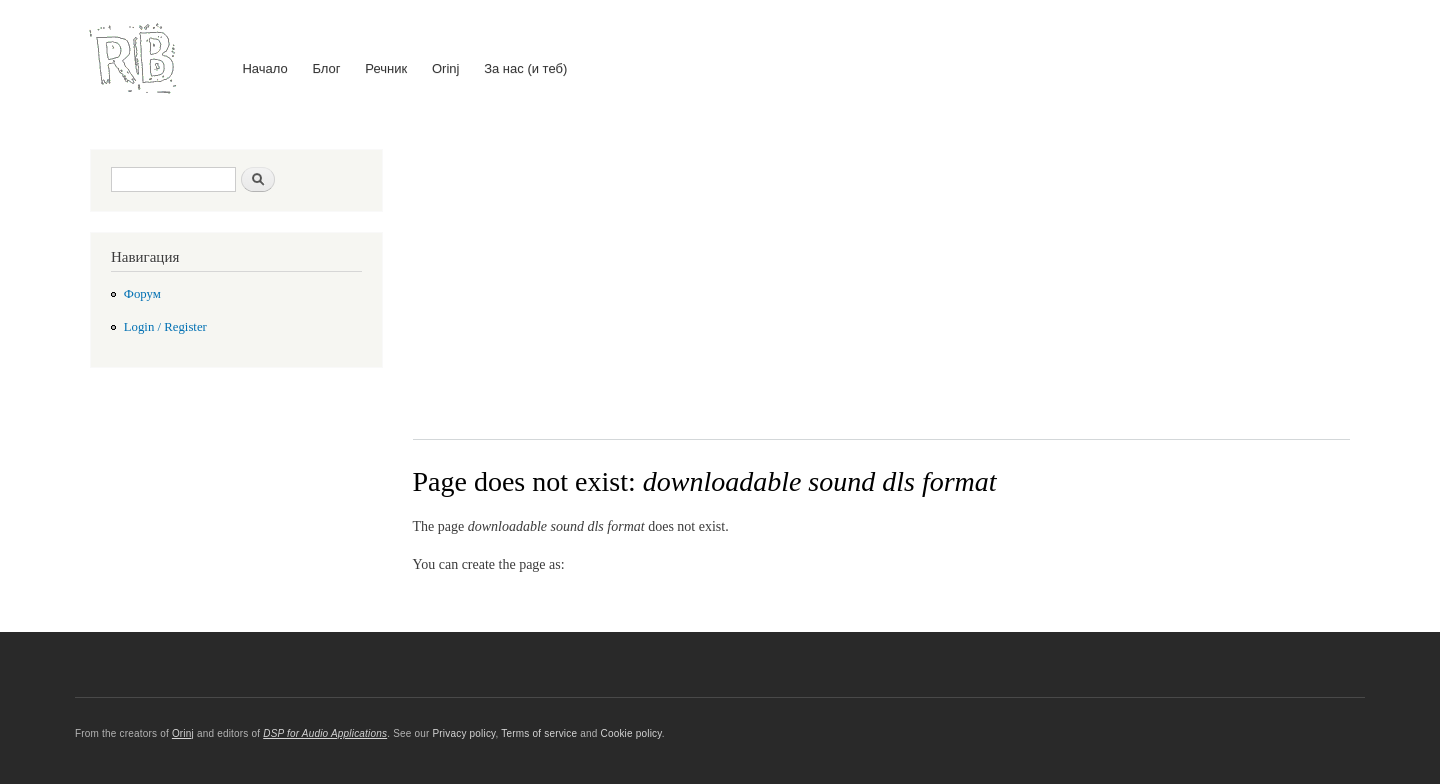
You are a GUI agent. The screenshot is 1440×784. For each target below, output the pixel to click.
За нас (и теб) (525, 68)
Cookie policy (630, 733)
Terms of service (539, 733)
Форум (142, 294)
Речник (386, 68)
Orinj (445, 68)
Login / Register (165, 327)
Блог (326, 68)
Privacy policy (463, 733)
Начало (264, 68)
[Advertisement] (882, 279)
